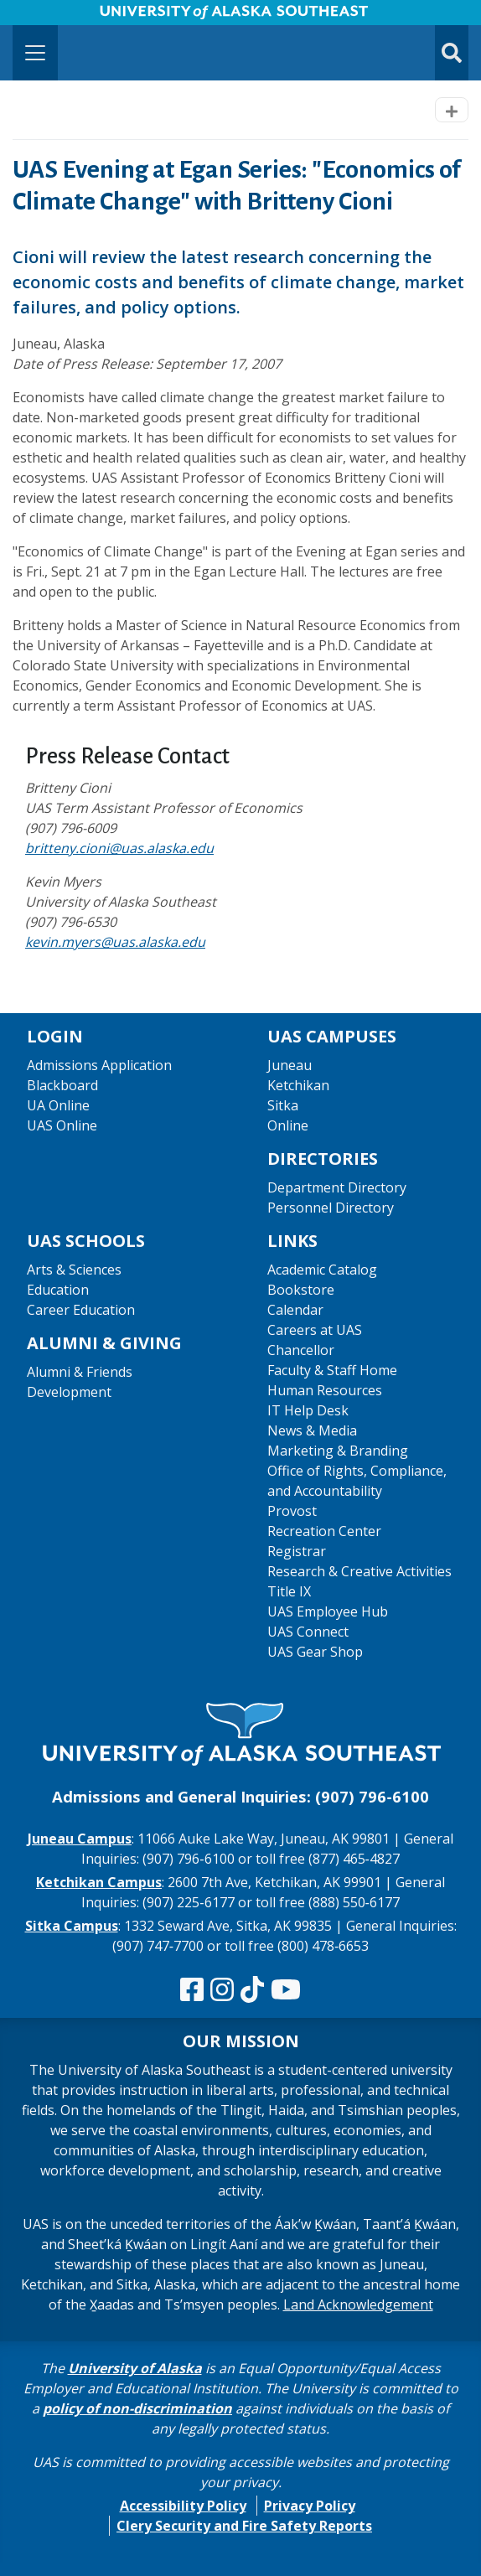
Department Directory (336, 1187)
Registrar (296, 1551)
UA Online (58, 1105)
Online (287, 1125)
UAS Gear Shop (315, 1651)
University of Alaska (135, 2368)
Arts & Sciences (74, 1269)
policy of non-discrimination (137, 2408)
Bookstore (300, 1289)
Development (69, 1392)
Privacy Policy (309, 2505)
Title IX (289, 1591)
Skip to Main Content (78, 17)
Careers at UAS (314, 1330)
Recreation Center (324, 1531)
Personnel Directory (330, 1207)
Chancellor (300, 1350)
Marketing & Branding (337, 1450)
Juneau (289, 1065)
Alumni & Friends (79, 1372)
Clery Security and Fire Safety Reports (244, 2526)
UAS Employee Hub (327, 1611)
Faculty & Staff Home (332, 1370)
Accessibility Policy (183, 2505)
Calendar (295, 1310)
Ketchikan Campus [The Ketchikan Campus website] (99, 1882)
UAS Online (62, 1125)
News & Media (312, 1430)
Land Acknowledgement (358, 2304)
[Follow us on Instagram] (222, 1990)
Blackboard (62, 1085)
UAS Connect (308, 1631)
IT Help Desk (308, 1410)
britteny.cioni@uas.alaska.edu (119, 848)
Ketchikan (298, 1085)
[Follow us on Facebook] (192, 1990)
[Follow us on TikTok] (252, 1990)
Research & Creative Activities (359, 1571)
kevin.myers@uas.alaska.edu (115, 942)
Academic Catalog (322, 1269)
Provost (292, 1511)
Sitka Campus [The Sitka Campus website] (71, 1925)
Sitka (282, 1105)
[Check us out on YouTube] (286, 1990)
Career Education (81, 1310)
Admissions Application (99, 1065)
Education (58, 1289)
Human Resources (324, 1390)
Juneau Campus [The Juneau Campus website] (80, 1838)
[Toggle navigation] (35, 52)
